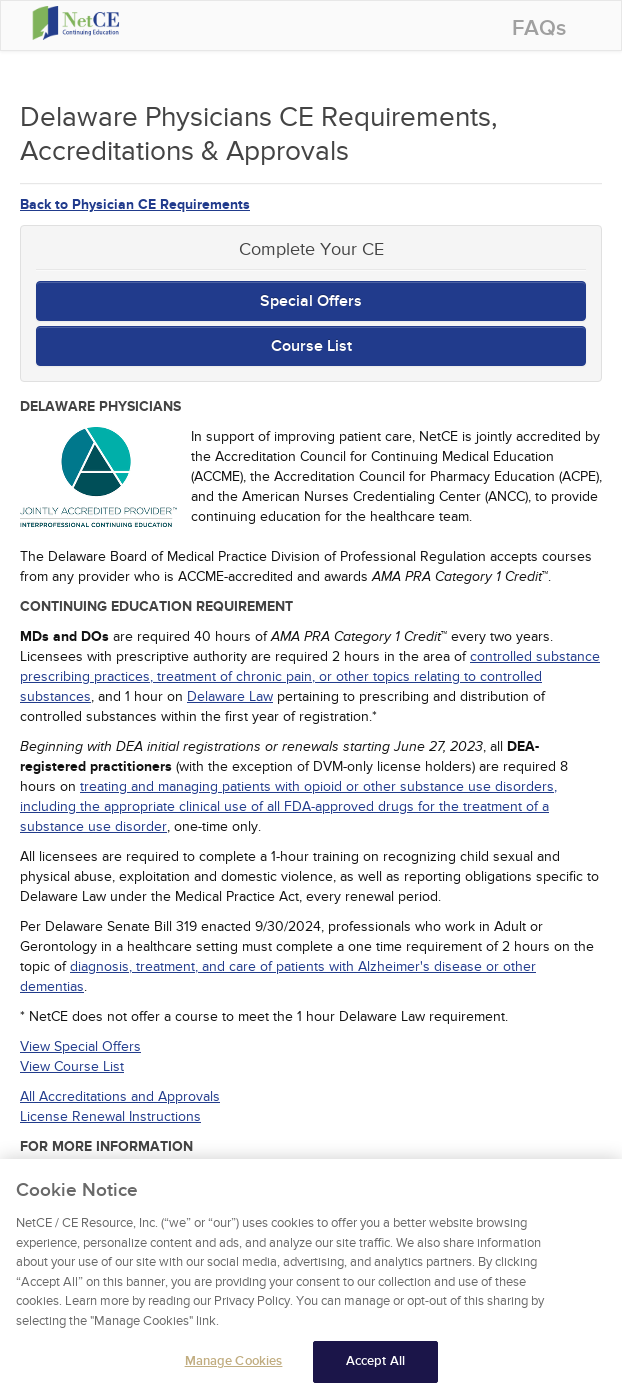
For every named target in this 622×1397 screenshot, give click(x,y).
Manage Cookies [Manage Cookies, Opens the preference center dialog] (234, 1366)
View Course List (72, 1066)
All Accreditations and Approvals (120, 1096)
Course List (311, 346)
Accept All (375, 1366)
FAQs (539, 28)
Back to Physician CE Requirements (135, 204)
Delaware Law (230, 696)
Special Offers (311, 301)
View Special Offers (80, 1046)
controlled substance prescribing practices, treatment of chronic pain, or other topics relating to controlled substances (310, 676)
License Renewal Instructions (110, 1116)
